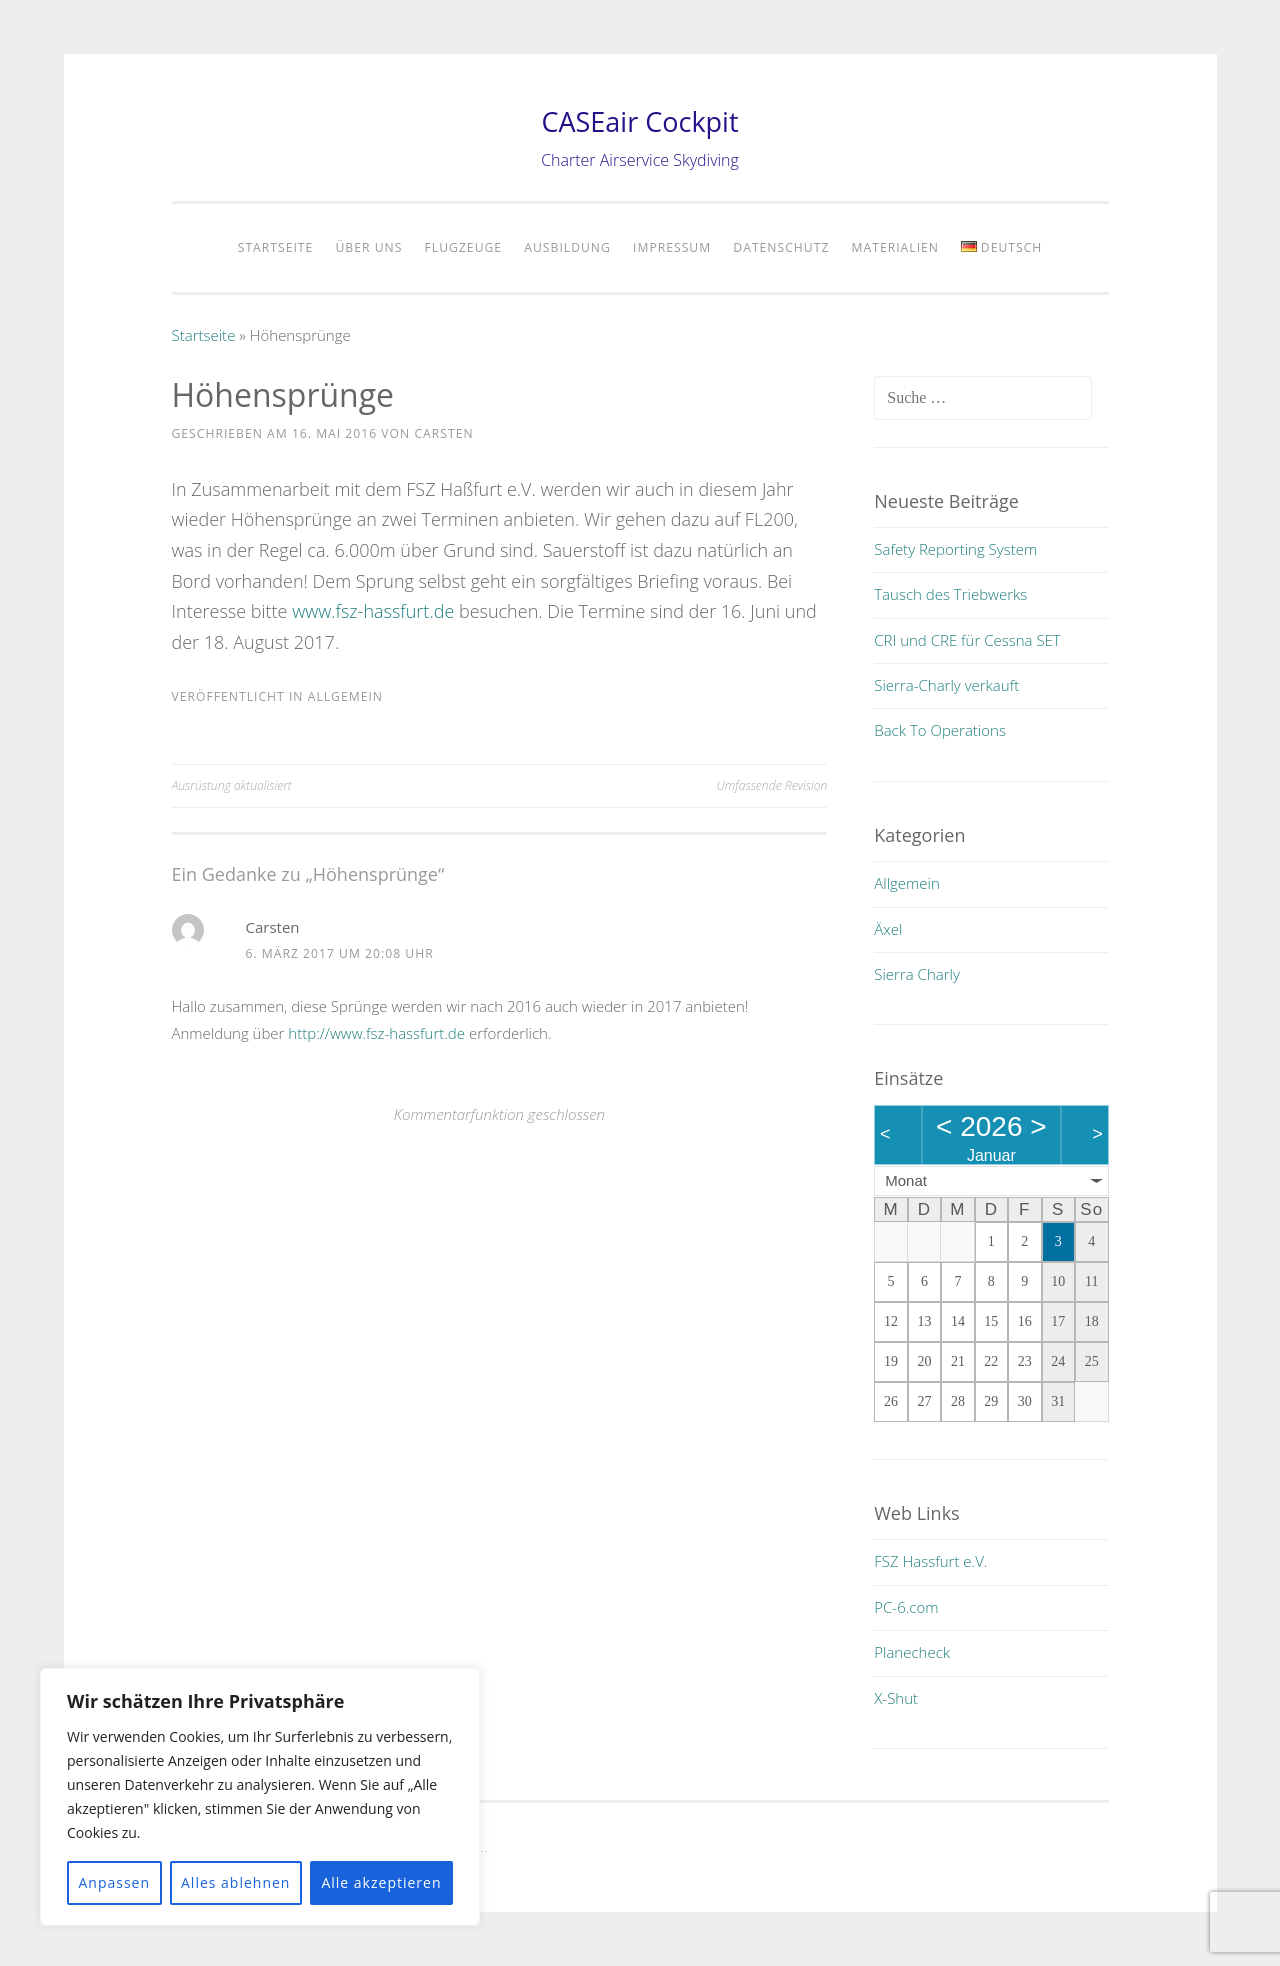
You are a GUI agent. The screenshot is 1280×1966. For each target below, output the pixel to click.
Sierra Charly (917, 974)
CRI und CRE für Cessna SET (967, 640)
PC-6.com (906, 1607)
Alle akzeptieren (381, 1882)
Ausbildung (567, 247)
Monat (906, 1180)
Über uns (368, 247)
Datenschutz (781, 247)
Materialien (895, 247)
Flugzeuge (464, 247)
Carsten (443, 433)
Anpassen (114, 1882)
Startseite (276, 247)
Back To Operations (940, 730)
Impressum (672, 247)
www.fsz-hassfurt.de (373, 611)
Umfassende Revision (772, 785)
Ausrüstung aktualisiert (232, 785)
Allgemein (345, 696)
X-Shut (896, 1698)
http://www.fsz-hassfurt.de (376, 1033)
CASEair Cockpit (639, 121)
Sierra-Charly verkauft (946, 685)
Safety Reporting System (955, 549)
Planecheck (912, 1652)
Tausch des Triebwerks (950, 594)
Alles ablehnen (235, 1882)
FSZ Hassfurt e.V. (930, 1561)
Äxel (888, 929)
